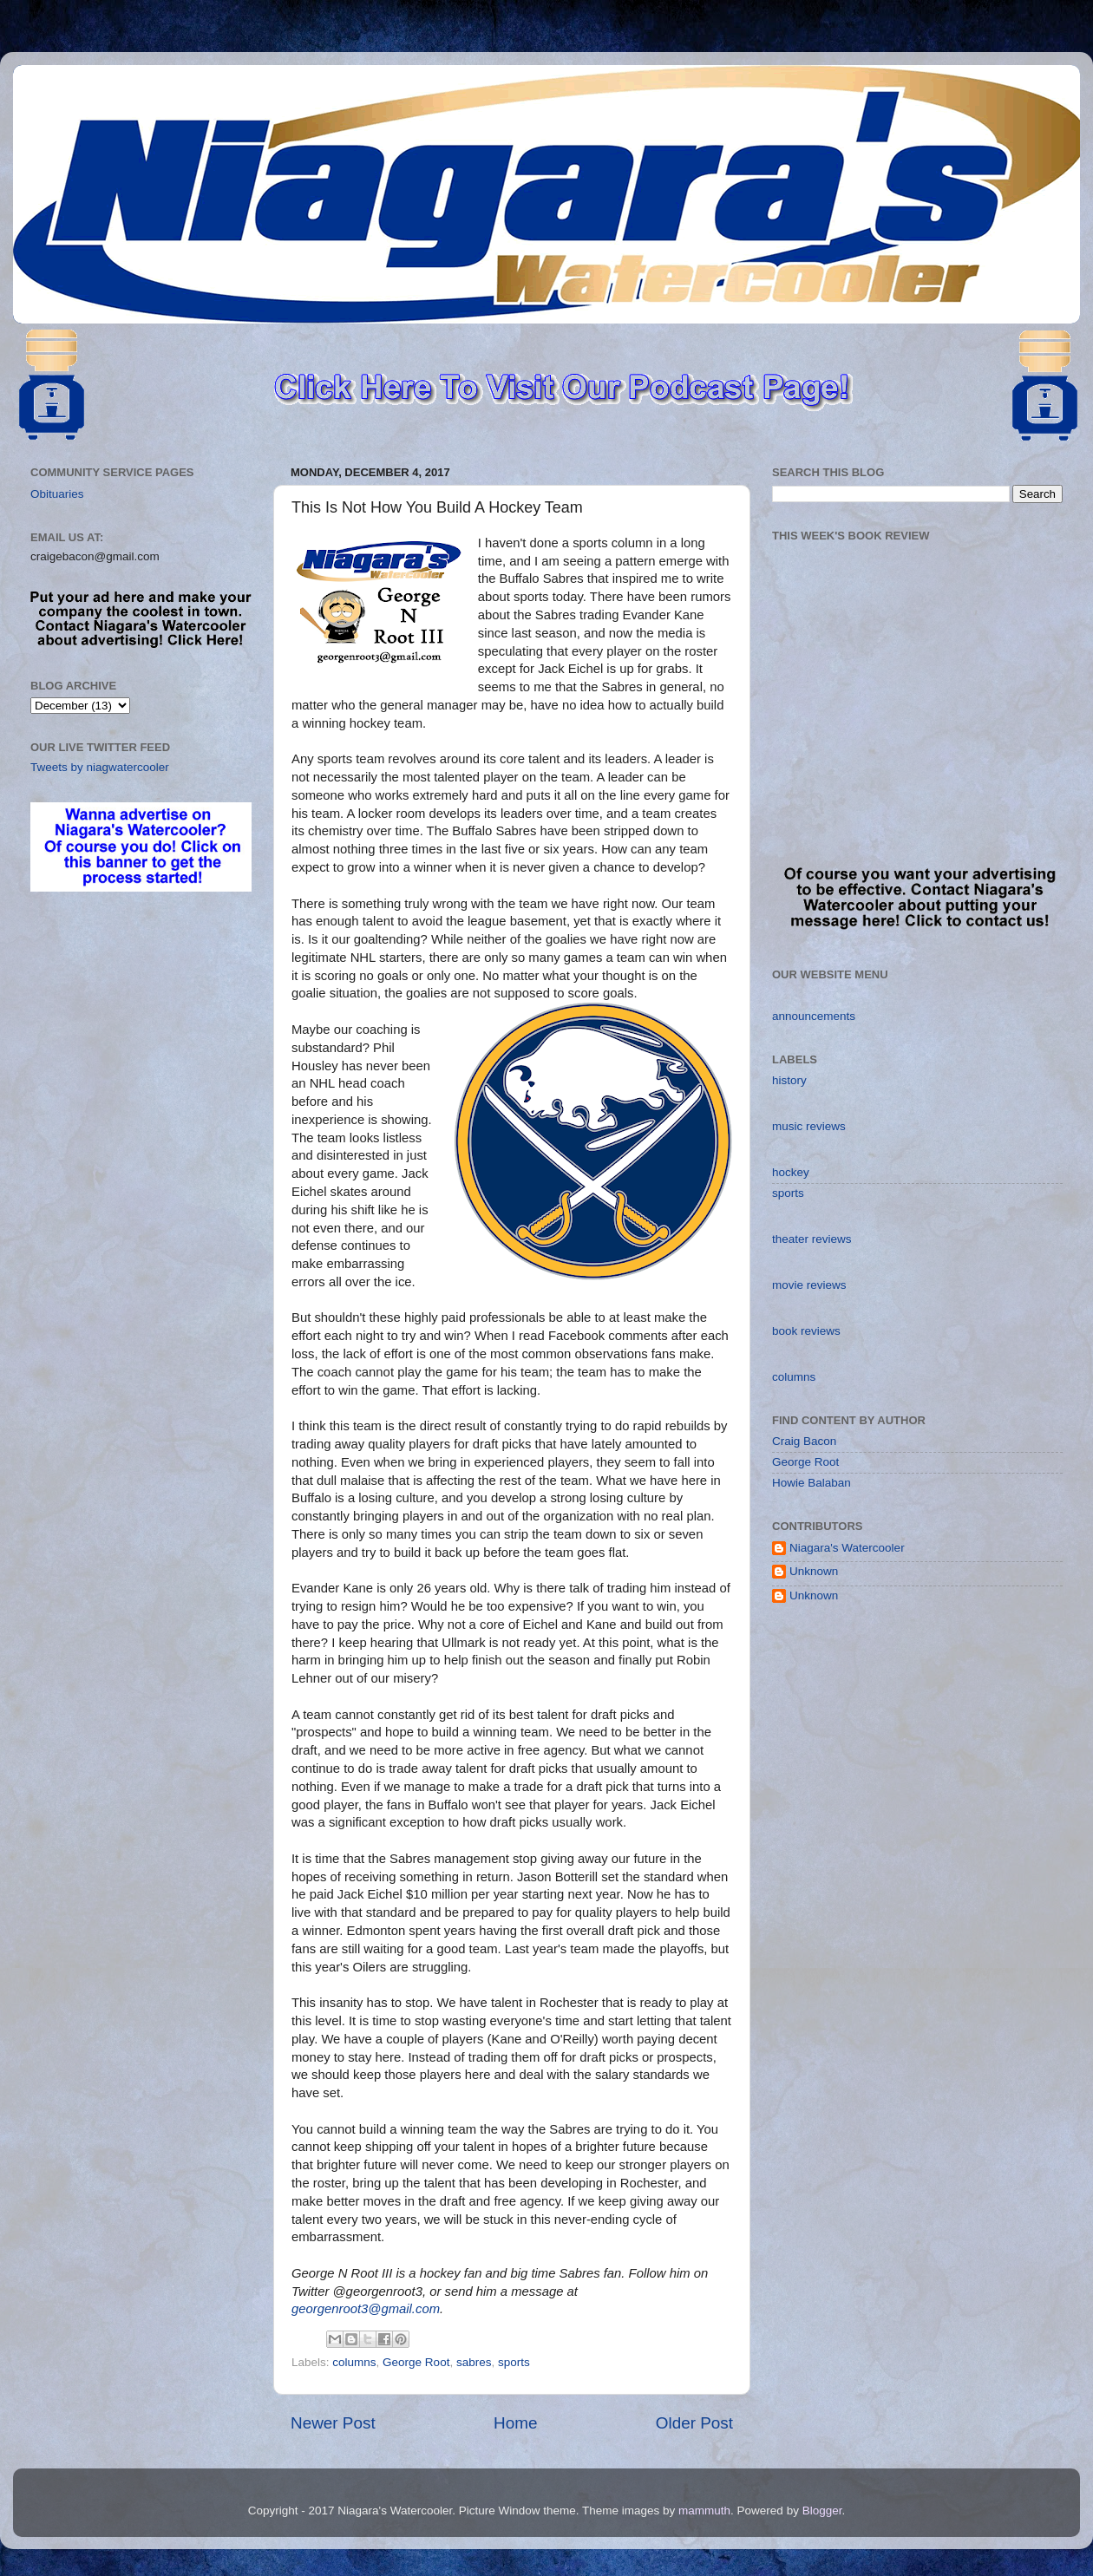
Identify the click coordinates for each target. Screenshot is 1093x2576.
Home (515, 2423)
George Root (416, 2362)
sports (514, 2362)
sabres (474, 2362)
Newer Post (333, 2423)
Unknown (813, 1571)
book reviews (806, 1330)
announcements (813, 1016)
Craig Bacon (804, 1441)
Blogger (822, 2510)
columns (354, 2362)
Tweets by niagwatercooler (99, 767)
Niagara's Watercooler (847, 1547)
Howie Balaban (811, 1482)
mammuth (704, 2510)
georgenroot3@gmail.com (365, 2309)
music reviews (809, 1126)
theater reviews (812, 1239)
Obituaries (57, 493)
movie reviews (809, 1284)
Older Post (694, 2423)
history (789, 1080)
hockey (790, 1172)
